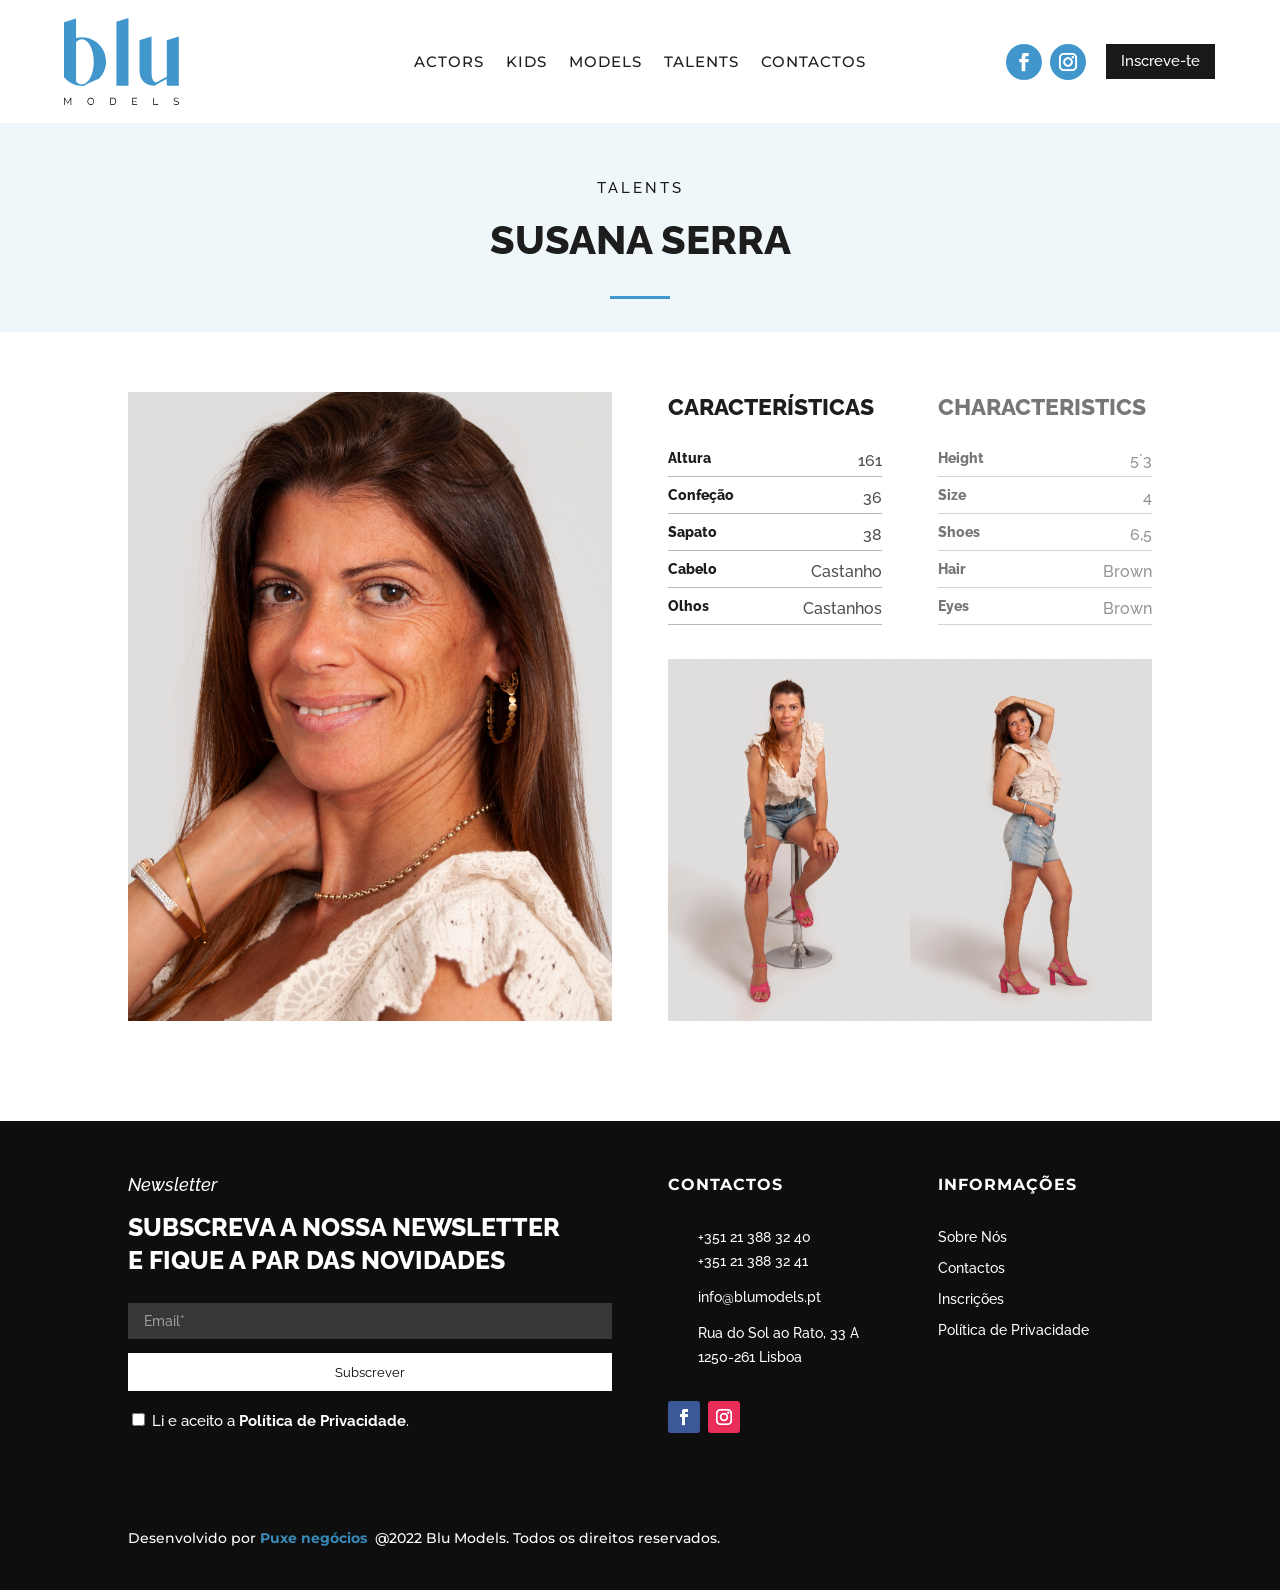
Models (605, 63)
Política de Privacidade (322, 1421)
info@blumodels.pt (759, 1297)
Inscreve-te (1160, 61)
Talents (701, 63)
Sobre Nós (972, 1237)
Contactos (813, 63)
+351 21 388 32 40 (754, 1237)
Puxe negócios (315, 1538)
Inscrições (971, 1299)
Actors (449, 63)
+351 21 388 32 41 (753, 1261)
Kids (526, 63)
